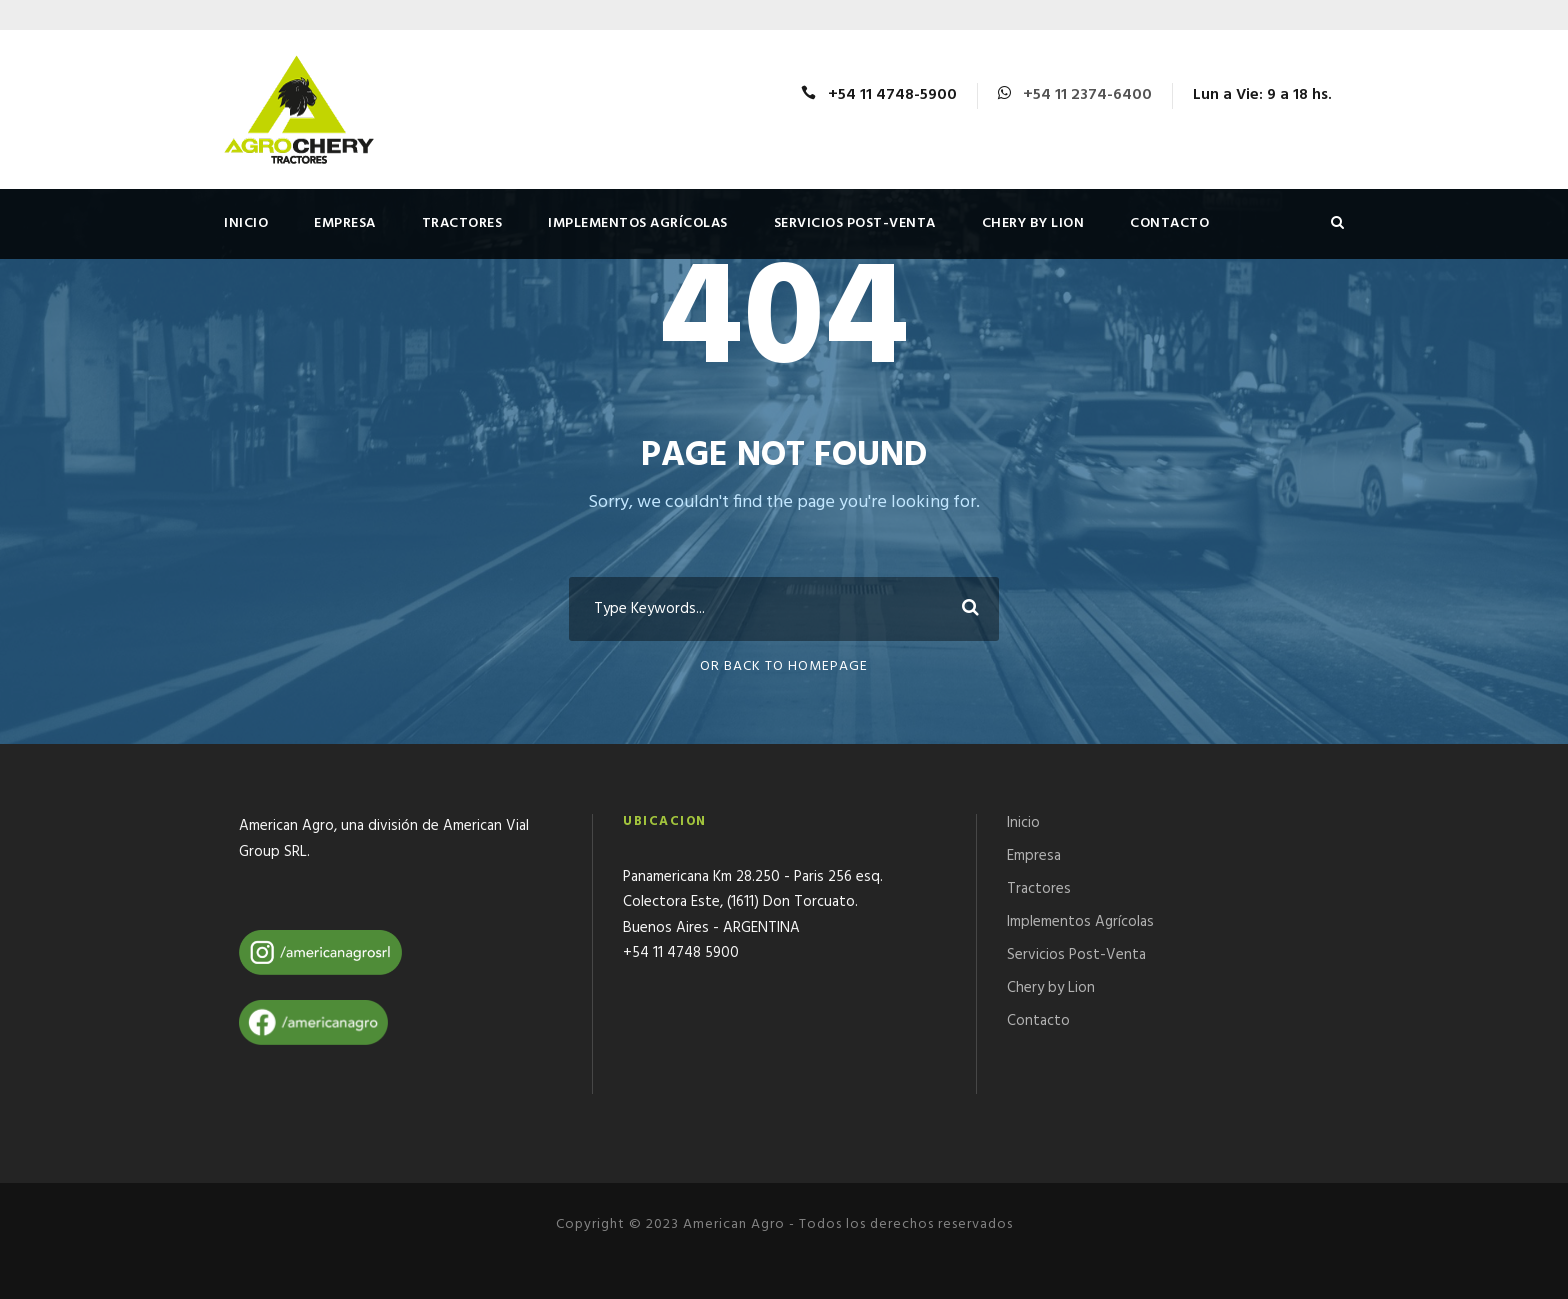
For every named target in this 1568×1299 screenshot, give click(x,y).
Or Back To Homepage (784, 666)
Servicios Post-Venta (855, 223)
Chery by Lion (1033, 223)
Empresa (345, 223)
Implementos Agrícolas (638, 223)
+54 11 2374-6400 (1087, 95)
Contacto (1169, 223)
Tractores (462, 223)
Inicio (246, 223)
